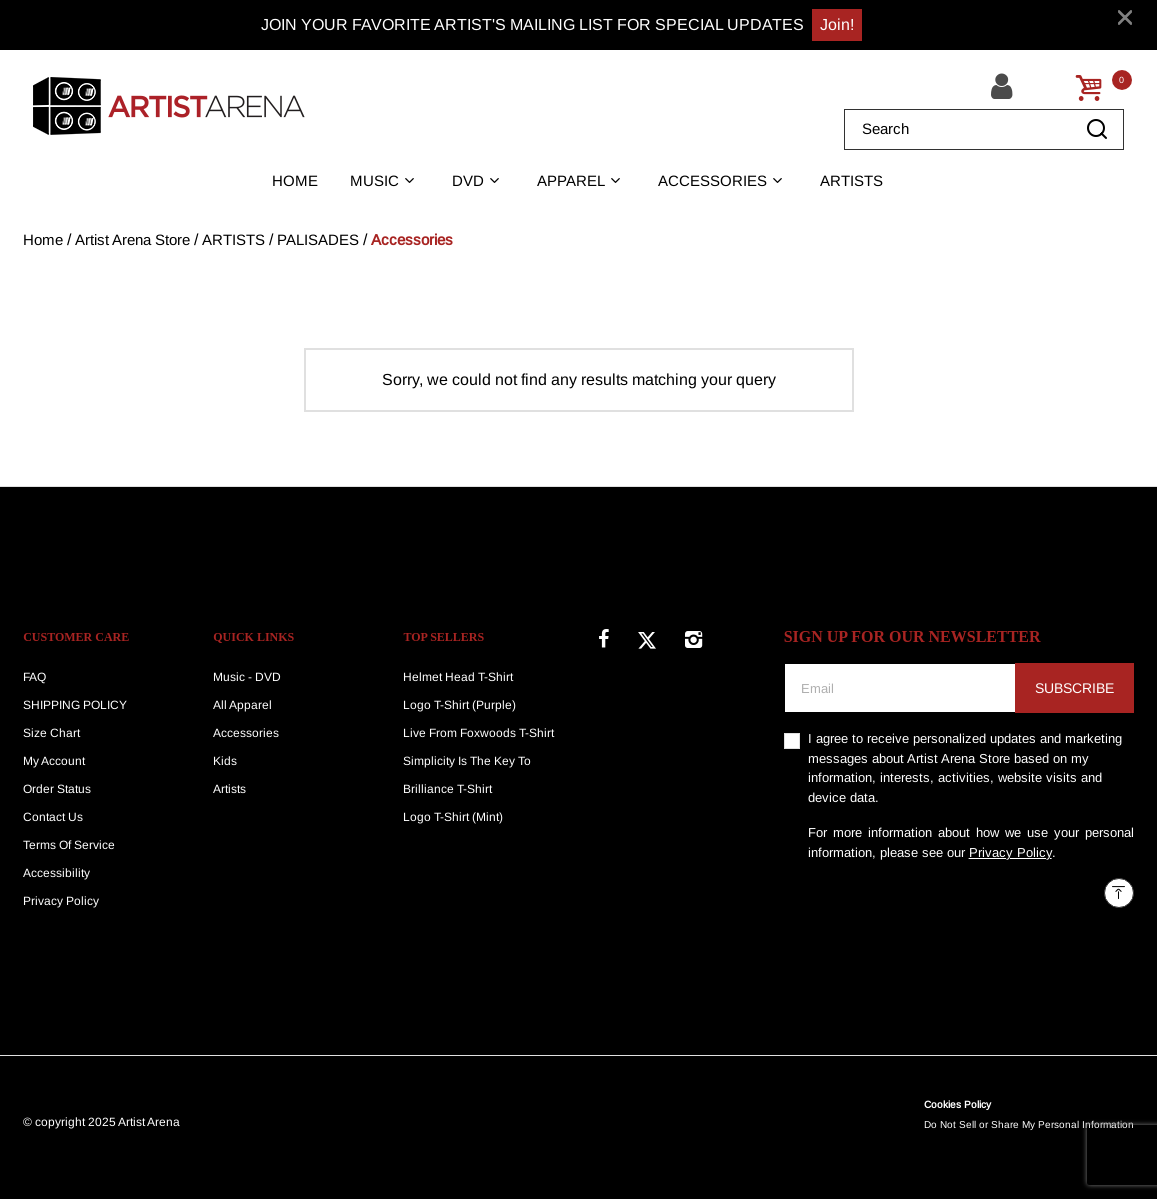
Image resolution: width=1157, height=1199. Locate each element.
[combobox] (984, 129)
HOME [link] (295, 180)
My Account (54, 761)
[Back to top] (1119, 893)
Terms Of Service (69, 845)
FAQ (34, 677)
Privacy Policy (61, 901)
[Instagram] (693, 635)
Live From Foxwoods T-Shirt (478, 733)
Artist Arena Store (132, 239)
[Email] (900, 688)
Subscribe (1074, 688)
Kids (225, 761)
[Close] (1125, 17)
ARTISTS (233, 239)
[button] (1004, 87)
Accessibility (56, 873)
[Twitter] (647, 636)
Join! (837, 24)
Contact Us (53, 817)
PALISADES (318, 239)
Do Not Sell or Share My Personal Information (1029, 1124)
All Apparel (242, 705)
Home (43, 239)
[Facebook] (603, 635)
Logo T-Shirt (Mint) (453, 817)
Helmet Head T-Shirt (458, 677)
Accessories (412, 239)
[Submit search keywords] (1097, 129)
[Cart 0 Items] (1089, 88)
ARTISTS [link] (851, 180)
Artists (229, 789)
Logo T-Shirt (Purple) (459, 705)
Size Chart (51, 733)
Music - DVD (247, 677)
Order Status (57, 789)
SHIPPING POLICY (75, 705)
